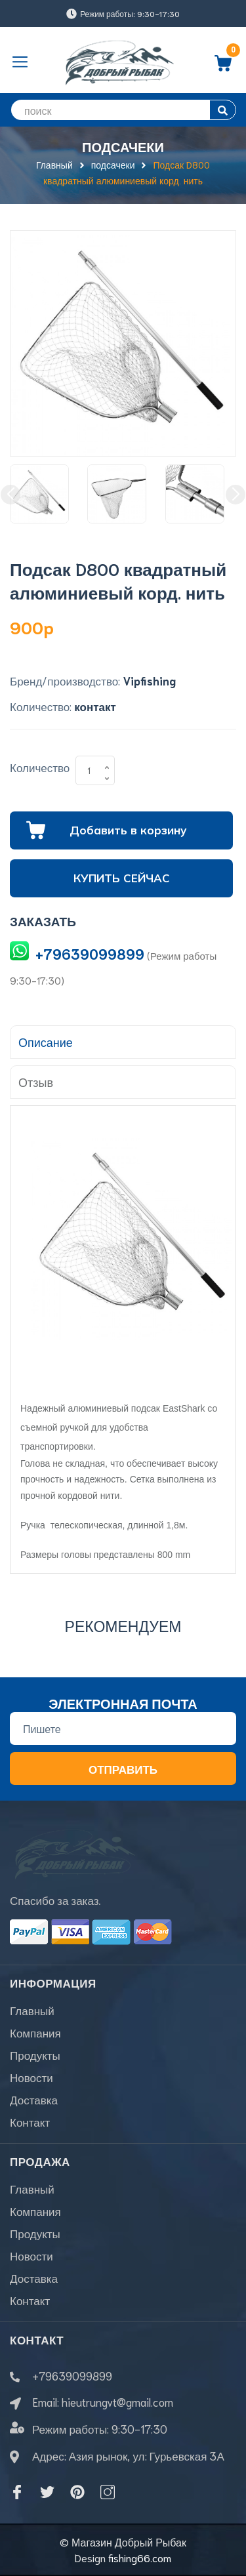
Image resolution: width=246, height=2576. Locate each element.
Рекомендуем (123, 1625)
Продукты (35, 2054)
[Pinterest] (77, 2492)
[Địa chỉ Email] (123, 1728)
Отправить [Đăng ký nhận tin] (123, 1768)
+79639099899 (89, 953)
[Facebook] (17, 2492)
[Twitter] (47, 2492)
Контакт (30, 2121)
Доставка (34, 2099)
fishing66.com (139, 2557)
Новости (31, 2077)
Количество (40, 767)
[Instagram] (107, 2492)
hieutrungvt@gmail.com (117, 2401)
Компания (35, 2032)
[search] (123, 109)
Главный (32, 2010)
